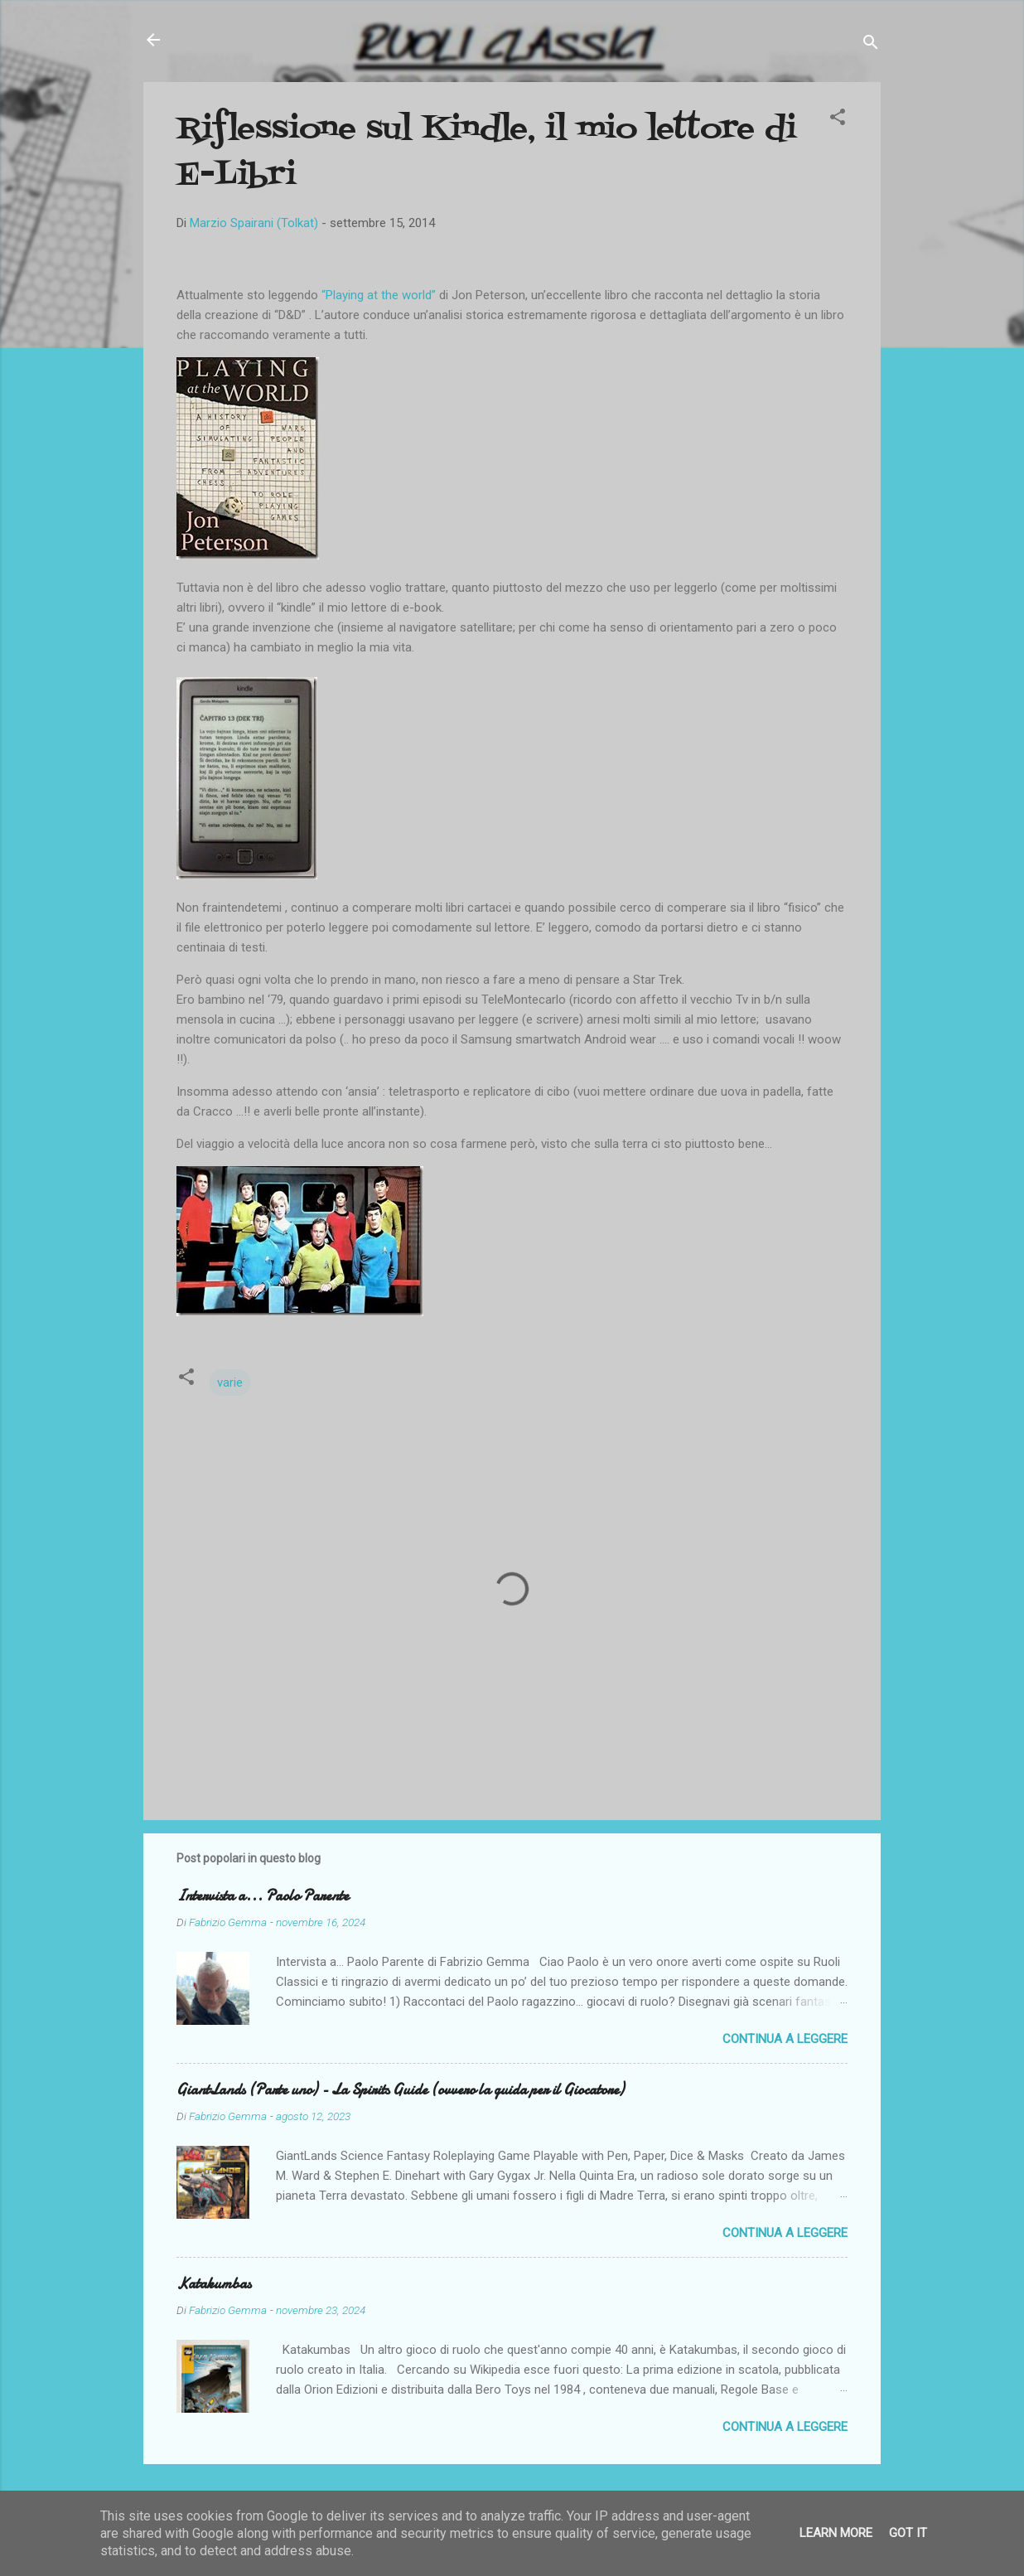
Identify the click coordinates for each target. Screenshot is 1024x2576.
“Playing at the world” (378, 295)
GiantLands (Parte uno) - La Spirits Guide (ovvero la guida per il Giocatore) (400, 2090)
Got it (908, 2532)
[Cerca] (871, 45)
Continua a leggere (785, 2038)
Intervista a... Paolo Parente (262, 1896)
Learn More (835, 2532)
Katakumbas (213, 2283)
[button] (838, 120)
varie (230, 1382)
